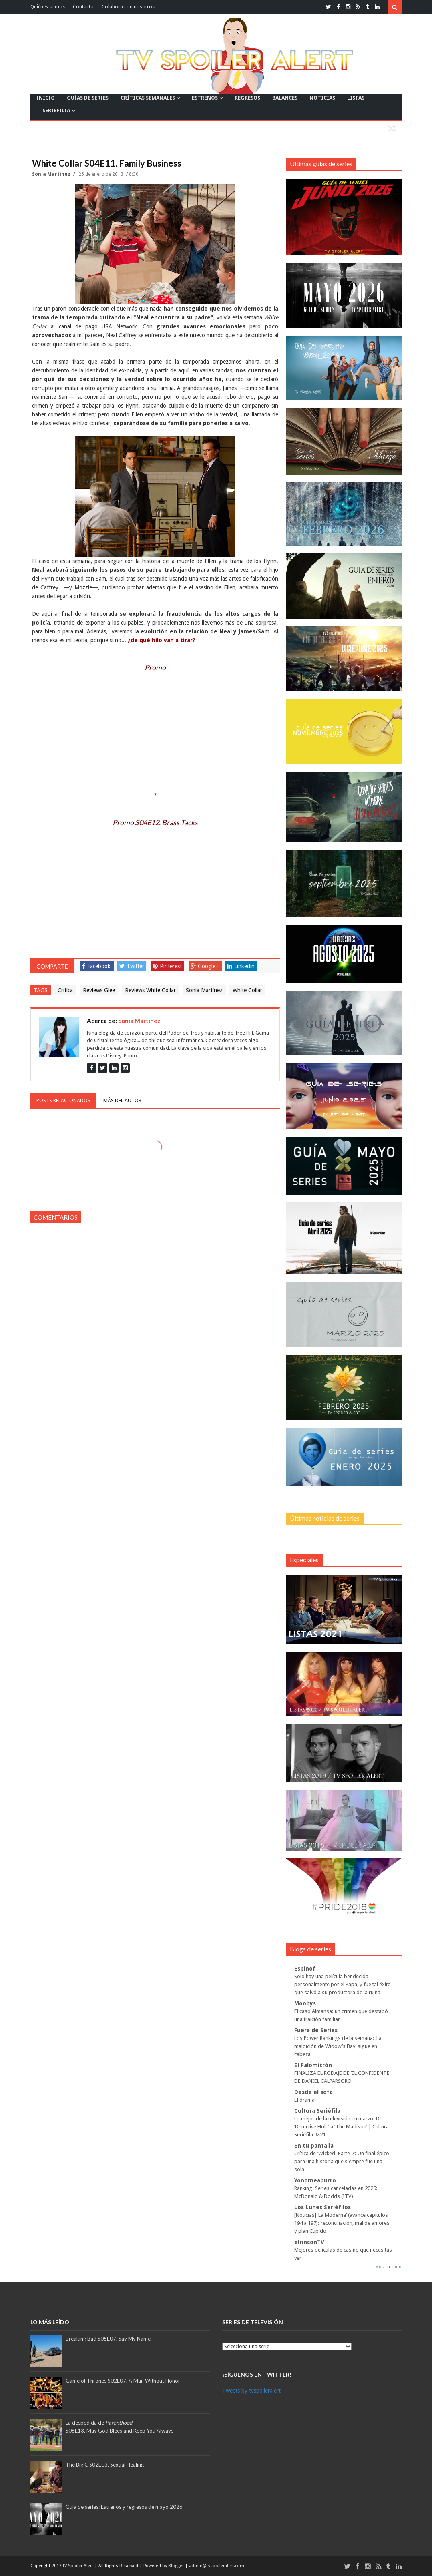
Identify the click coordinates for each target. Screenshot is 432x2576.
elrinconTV (309, 2242)
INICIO (45, 98)
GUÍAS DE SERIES (88, 98)
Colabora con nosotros (128, 7)
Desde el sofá (313, 2092)
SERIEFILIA (56, 110)
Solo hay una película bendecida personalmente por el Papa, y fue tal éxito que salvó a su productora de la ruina (342, 1984)
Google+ (205, 966)
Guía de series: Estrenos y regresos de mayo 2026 (124, 2507)
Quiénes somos (47, 7)
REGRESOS (247, 98)
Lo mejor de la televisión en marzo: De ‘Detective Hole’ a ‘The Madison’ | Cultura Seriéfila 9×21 (341, 2127)
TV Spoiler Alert (78, 2565)
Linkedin (241, 966)
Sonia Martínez (52, 174)
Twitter (131, 966)
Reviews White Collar (150, 990)
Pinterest (167, 966)
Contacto (83, 7)
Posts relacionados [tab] (63, 1100)
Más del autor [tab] (122, 1100)
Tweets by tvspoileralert (251, 2390)
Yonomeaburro (315, 2180)
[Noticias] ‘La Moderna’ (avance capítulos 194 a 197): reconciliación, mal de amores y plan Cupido (342, 2223)
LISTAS (355, 98)
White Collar (247, 990)
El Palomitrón (313, 2065)
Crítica (65, 990)
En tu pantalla (314, 2145)
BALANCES (284, 98)
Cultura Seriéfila (317, 2111)
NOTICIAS (322, 98)
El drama (304, 2100)
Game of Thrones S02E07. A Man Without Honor (123, 2380)
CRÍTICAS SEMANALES (148, 98)
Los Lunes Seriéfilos (322, 2207)
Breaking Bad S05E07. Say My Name (108, 2338)
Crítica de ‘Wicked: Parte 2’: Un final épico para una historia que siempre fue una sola (341, 2161)
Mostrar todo (388, 2266)
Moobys (305, 2003)
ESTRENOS (205, 98)
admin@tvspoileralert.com (216, 2565)
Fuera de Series (316, 2030)
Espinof (304, 1968)
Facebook (96, 966)
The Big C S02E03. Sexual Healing (105, 2464)
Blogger (176, 2565)
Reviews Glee (99, 990)
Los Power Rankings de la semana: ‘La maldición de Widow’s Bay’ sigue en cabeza (338, 2046)
